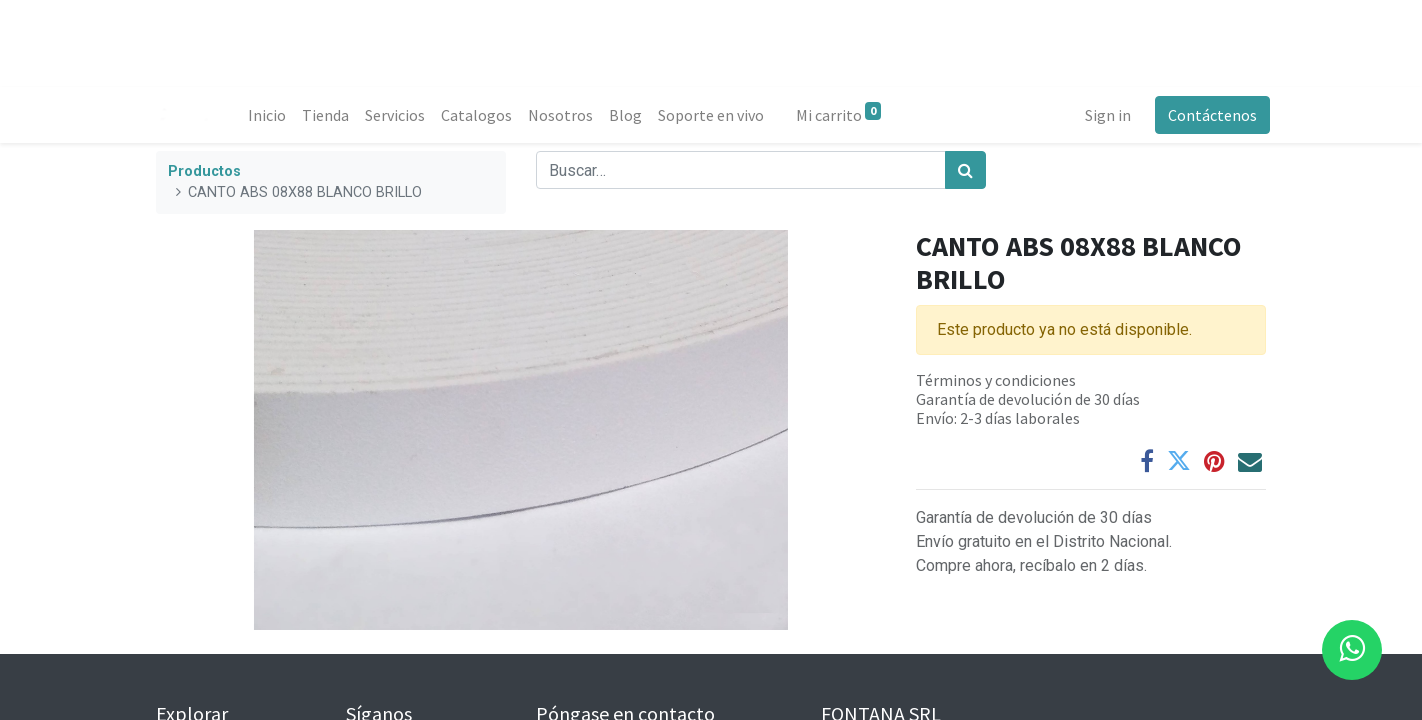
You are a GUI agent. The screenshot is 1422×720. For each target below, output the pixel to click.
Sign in (1104, 115)
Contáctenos (1208, 115)
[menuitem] (271, 115)
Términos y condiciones (996, 380)
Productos (204, 171)
